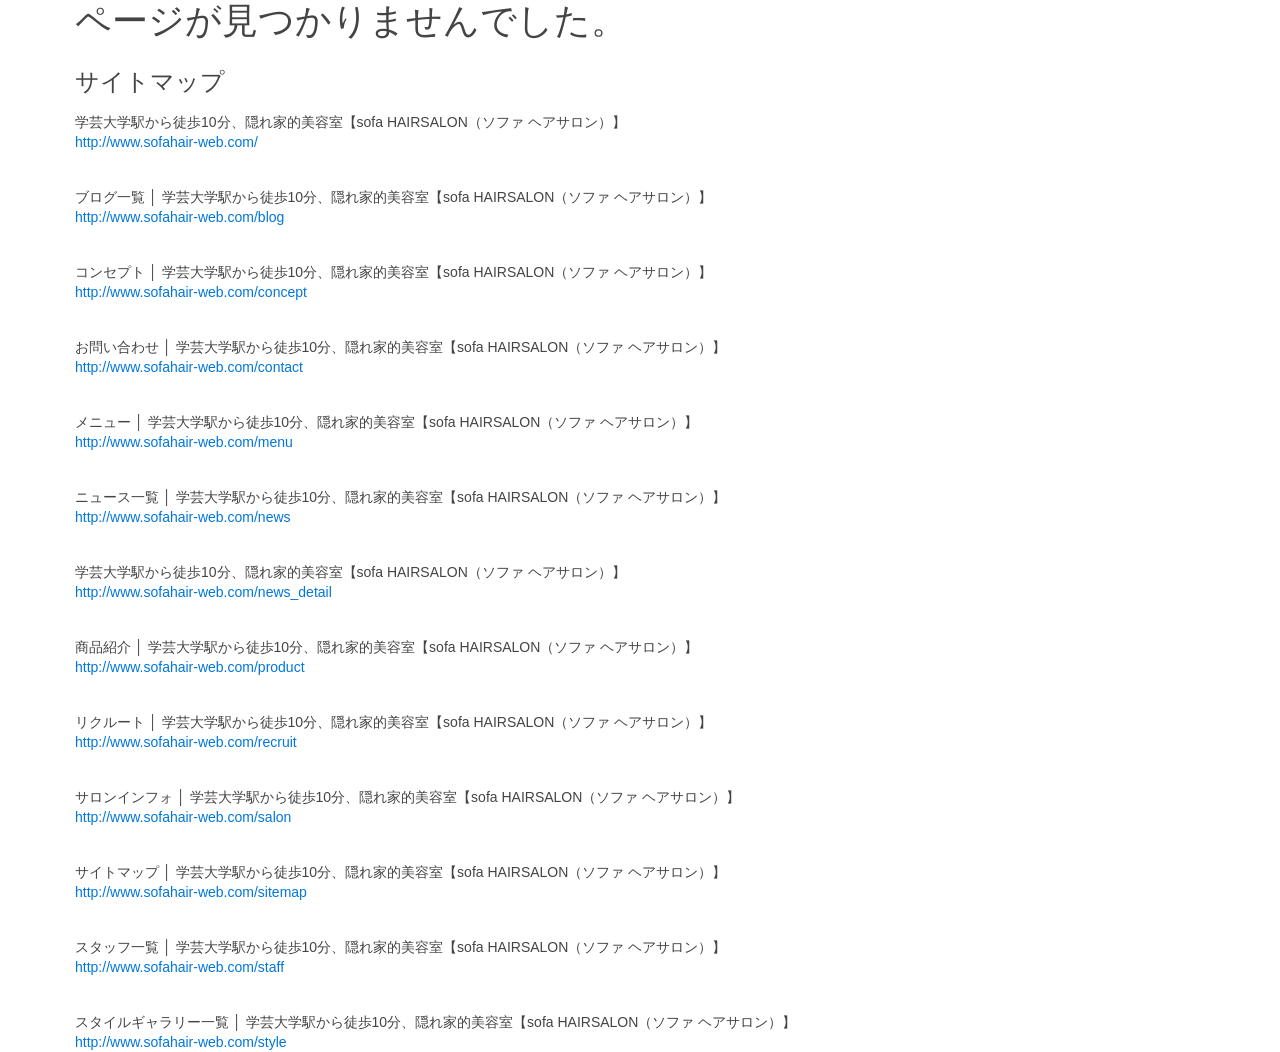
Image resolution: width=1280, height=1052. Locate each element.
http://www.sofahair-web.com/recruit (186, 742)
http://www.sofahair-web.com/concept (191, 292)
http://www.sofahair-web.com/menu (184, 442)
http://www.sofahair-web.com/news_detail (203, 592)
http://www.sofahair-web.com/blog (179, 217)
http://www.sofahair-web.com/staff (179, 967)
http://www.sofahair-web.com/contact (189, 367)
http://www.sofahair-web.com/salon (183, 817)
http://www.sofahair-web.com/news (183, 517)
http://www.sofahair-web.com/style (181, 1042)
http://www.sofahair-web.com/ (166, 142)
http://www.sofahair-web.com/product (190, 667)
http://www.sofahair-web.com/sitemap (191, 892)
